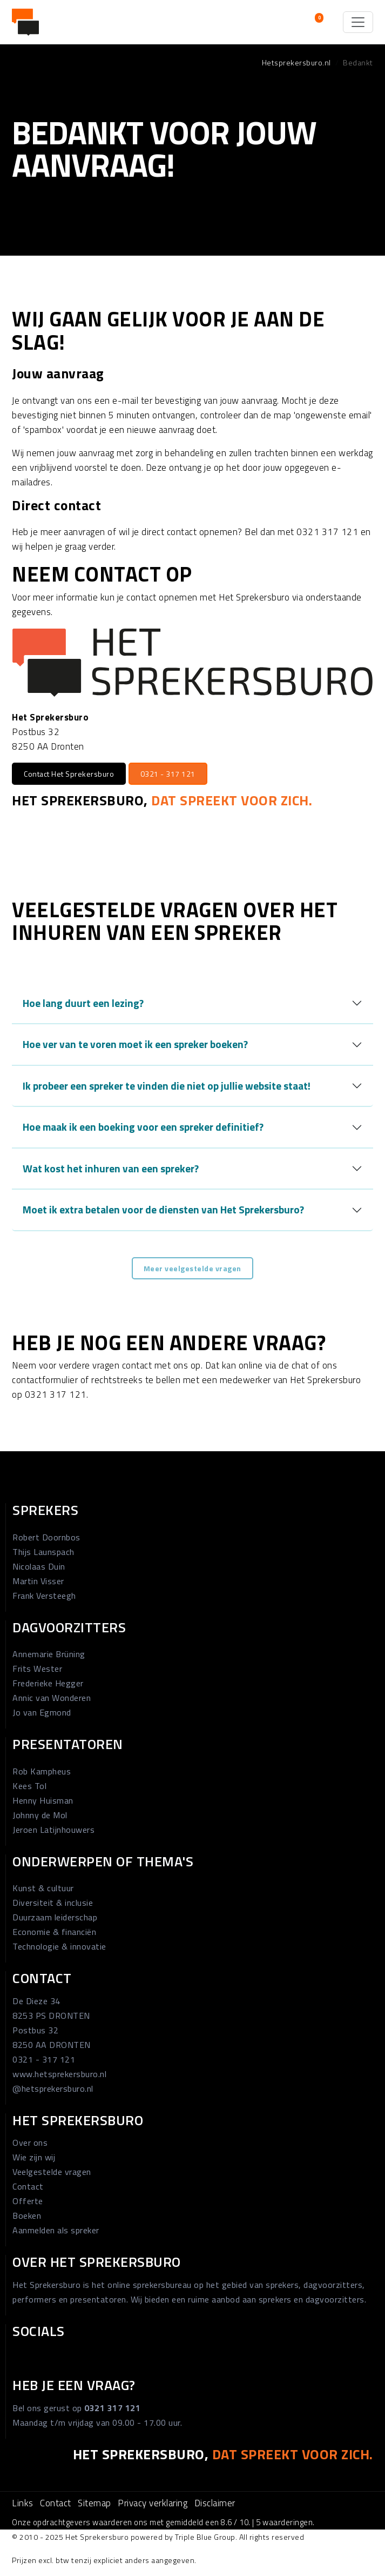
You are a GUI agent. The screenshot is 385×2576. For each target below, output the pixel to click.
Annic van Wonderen (51, 1697)
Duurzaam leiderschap (54, 1917)
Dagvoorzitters (69, 1627)
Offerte (27, 2200)
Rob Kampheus (41, 1771)
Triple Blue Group (205, 2536)
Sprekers (45, 1509)
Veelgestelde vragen (51, 2171)
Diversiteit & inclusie (52, 1902)
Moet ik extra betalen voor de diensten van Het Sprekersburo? (163, 1209)
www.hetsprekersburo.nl (59, 2073)
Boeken (26, 2215)
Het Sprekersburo (77, 2120)
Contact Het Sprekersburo (69, 773)
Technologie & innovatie (59, 1946)
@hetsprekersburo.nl (52, 2088)
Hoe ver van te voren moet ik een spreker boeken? (135, 1044)
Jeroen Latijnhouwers (53, 1829)
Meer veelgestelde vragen (192, 1268)
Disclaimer (214, 2503)
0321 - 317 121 (167, 773)
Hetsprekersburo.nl (296, 62)
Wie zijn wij (33, 2157)
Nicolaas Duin (38, 1566)
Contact (42, 1977)
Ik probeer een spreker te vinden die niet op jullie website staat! (166, 1085)
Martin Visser (38, 1580)
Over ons (30, 2142)
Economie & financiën (54, 1931)
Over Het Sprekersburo (96, 2261)
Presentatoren (67, 1743)
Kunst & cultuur (43, 1887)
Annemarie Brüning (48, 1653)
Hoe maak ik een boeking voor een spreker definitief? (143, 1126)
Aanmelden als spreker (55, 2230)
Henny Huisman (42, 1800)
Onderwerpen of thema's (102, 1861)
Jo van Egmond (41, 1712)
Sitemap (94, 2503)
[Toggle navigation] (358, 22)
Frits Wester (37, 1668)
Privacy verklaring (152, 2503)
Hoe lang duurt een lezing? (83, 1003)
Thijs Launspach (43, 1551)
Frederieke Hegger (48, 1683)
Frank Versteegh (44, 1595)
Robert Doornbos (46, 1537)
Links (22, 2503)
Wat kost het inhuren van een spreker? (111, 1168)
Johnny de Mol (39, 1814)
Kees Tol (29, 1785)
